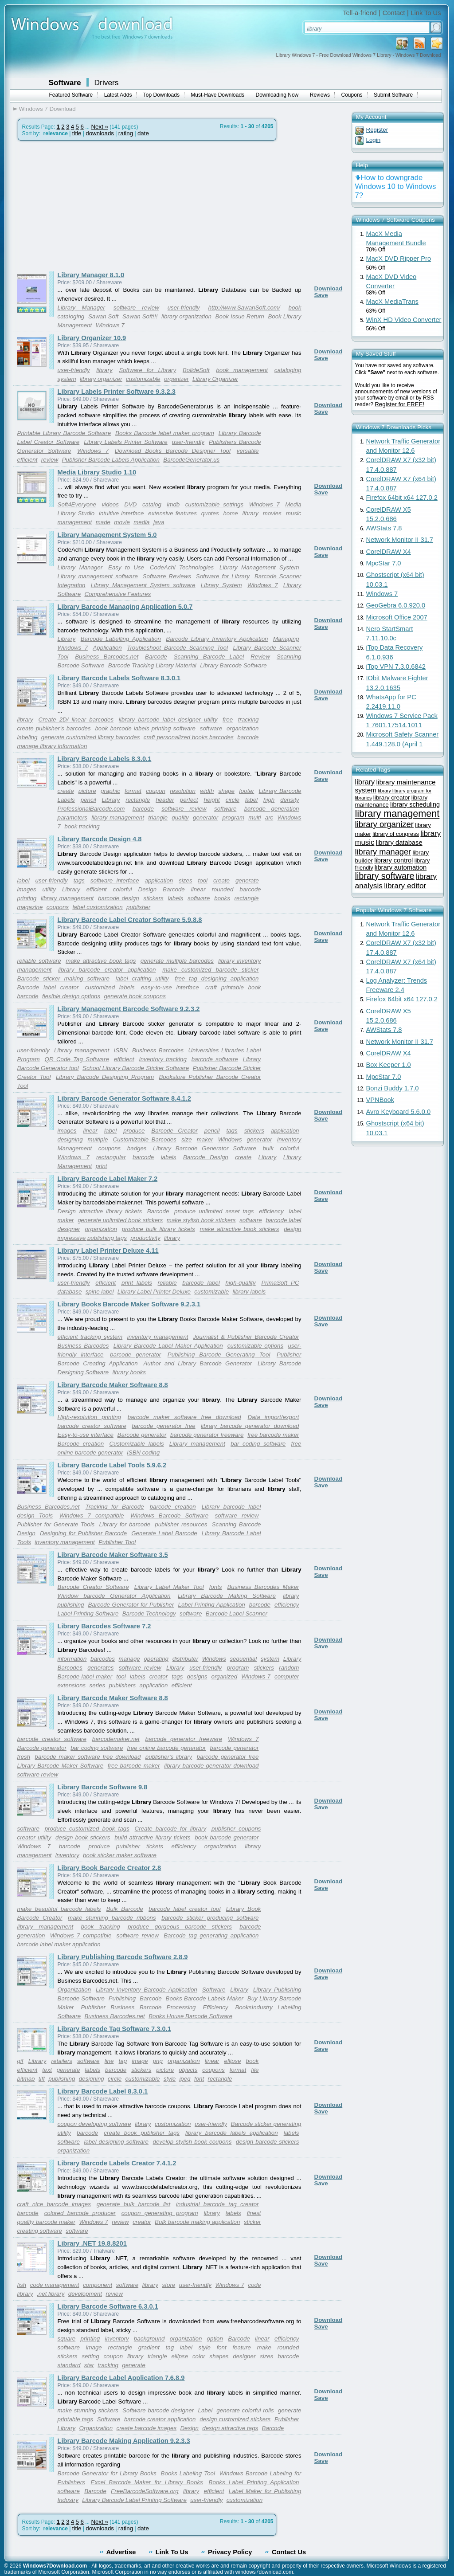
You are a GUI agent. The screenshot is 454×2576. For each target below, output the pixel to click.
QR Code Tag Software (77, 1059)
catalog (151, 504)
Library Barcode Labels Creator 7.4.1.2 (117, 2163)
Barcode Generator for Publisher (131, 1604)
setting (90, 2356)
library (104, 370)
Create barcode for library (170, 1828)
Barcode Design (205, 1157)
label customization (97, 907)
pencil (88, 799)
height (211, 799)
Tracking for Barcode (115, 1506)
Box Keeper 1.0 (388, 1064)
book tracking (81, 826)
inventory (67, 1855)
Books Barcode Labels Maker (205, 1998)
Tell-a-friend (360, 12)
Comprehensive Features (117, 594)
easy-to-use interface (170, 987)
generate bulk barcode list (133, 2204)
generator (205, 817)
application (159, 880)
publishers (122, 1685)
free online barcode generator (166, 1748)
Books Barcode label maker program (164, 433)
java (158, 522)
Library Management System (259, 567)
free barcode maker (273, 1434)
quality (180, 817)
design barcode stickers (267, 2141)
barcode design (118, 898)
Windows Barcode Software (169, 1515)
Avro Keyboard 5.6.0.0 (398, 1111)
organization (243, 728)
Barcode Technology (149, 1613)
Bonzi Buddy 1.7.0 (392, 1088)
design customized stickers (235, 2419)
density (289, 799)
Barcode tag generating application (211, 1935)
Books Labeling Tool (188, 2473)
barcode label (200, 1282)
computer (286, 1676)
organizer (176, 379)
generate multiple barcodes (177, 960)
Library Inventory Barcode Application (146, 1989)
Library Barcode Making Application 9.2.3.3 (124, 2440)
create (66, 791)
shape (227, 791)
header (165, 799)
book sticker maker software (120, 1855)
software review (136, 307)
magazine (30, 907)
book (252, 2061)
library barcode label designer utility (168, 719)
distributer (185, 1658)
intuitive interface (121, 513)
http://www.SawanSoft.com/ (244, 307)
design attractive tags (230, 2428)
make (264, 2347)
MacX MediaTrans (392, 301)
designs (197, 1676)
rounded (222, 889)
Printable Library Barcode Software (64, 433)
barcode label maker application (59, 1944)
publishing (71, 1604)
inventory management (157, 1336)
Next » (99, 126)
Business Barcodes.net (106, 656)
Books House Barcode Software (190, 2016)
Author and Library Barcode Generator (197, 1363)
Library (67, 638)
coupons (58, 907)
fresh (24, 1756)
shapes (219, 2356)
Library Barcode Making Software (227, 1595)
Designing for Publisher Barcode (83, 1533)
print (101, 1166)
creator (158, 1676)
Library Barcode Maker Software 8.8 (113, 1384)
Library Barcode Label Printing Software (134, 2500)
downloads (100, 133)
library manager (383, 851)
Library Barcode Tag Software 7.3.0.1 (114, 2028)
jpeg (184, 2078)
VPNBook (380, 1099)
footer (246, 791)
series (98, 1685)
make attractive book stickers (239, 1229)
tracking (248, 719)
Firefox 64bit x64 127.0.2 (402, 497)
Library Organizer (215, 379)
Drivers (106, 82)
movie (122, 522)
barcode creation (173, 1506)
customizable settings (214, 504)
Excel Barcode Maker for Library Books (147, 2482)
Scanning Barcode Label (209, 656)
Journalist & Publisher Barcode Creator (246, 1336)
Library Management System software (143, 585)
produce (134, 1130)
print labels (136, 1282)
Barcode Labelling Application (121, 638)
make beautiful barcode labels (59, 1909)
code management (54, 2285)
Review (260, 656)
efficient (27, 459)
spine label (100, 1291)
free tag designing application (216, 978)
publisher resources (181, 1524)
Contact (394, 12)
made (103, 522)
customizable (143, 379)
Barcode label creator (48, 987)
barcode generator (135, 1354)
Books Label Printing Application (254, 2482)
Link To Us (426, 12)
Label (205, 2410)
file (254, 2069)
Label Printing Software (88, 1613)
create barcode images (147, 2428)
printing (90, 2338)
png (158, 2061)
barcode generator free (164, 1426)
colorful (122, 889)
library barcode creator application (107, 969)
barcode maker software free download (184, 1417)
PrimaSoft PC (280, 1282)
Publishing (122, 1998)
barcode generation (271, 808)
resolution (183, 791)
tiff (42, 2078)
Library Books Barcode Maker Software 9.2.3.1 (129, 1304)
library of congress (395, 834)
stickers (153, 898)
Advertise (121, 2552)
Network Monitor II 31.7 (400, 539)
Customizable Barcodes (144, 1139)
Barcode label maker (85, 1676)
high (268, 799)
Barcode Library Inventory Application (217, 638)
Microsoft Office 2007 (396, 617)
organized (224, 1676)
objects (188, 2069)
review (50, 459)
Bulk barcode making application (197, 2222)
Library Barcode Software (233, 665)
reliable (167, 1282)
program (233, 817)
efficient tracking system (90, 1336)
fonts (215, 1587)
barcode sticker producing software (209, 1917)
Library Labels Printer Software (125, 442)
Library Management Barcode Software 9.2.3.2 (129, 1008)
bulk (267, 1148)
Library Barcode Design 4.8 (100, 839)
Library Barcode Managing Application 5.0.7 (125, 606)
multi (254, 817)
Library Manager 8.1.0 (91, 274)
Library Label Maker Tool (169, 1587)
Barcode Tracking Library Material (152, 665)
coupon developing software (94, 2124)
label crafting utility (142, 978)
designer (244, 2356)
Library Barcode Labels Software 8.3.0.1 (119, 678)
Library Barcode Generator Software (204, 1148)
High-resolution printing (89, 1417)
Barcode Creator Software (93, 1587)
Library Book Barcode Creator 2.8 (109, 1867)
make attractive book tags (101, 960)
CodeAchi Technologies (182, 567)
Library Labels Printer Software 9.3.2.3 (117, 391)
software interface (114, 880)
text (46, 2069)
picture (87, 791)
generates (100, 1667)
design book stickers (82, 1837)
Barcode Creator (174, 1130)
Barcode (156, 656)
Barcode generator (142, 1434)
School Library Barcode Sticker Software (135, 1068)
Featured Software (71, 95)
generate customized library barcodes (90, 737)
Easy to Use (126, 567)
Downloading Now (277, 95)
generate (247, 880)
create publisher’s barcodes (54, 728)
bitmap (26, 2078)
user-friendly (184, 307)
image (140, 2061)
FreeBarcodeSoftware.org (145, 2491)
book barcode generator (226, 1837)
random (289, 1667)
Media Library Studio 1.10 (97, 472)
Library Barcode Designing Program (105, 1077)
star (89, 2365)
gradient (149, 2347)
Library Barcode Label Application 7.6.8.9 (121, 2377)
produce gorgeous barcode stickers (180, 1926)
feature (241, 2347)
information (72, 1658)
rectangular (111, 1157)
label (251, 799)
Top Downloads (161, 95)
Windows (230, 1139)
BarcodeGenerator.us (191, 459)
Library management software (98, 576)
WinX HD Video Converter (404, 319)
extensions (72, 1685)
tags (79, 880)
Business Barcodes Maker (263, 1587)
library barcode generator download (250, 1426)
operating (156, 1658)
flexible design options (71, 996)
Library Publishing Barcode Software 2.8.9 (123, 1956)
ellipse (232, 2061)
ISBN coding (143, 1452)
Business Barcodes (158, 1050)
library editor (405, 885)
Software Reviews (167, 576)
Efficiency (215, 2007)
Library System (221, 585)
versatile (248, 450)
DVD (130, 504)
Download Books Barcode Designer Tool (173, 450)
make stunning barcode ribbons (112, 1917)
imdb (173, 504)
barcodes (102, 1658)
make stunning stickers (88, 2410)
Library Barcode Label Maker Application (168, 1345)
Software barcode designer (158, 2410)
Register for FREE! (399, 404)
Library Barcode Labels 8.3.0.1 (105, 758)
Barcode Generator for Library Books (107, 2473)
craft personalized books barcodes (189, 737)
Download (328, 288)
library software (385, 876)
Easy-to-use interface (86, 1434)
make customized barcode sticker (210, 969)
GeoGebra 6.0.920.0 (396, 605)
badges (137, 1148)
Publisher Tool (117, 1542)
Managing (286, 638)
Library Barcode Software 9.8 (103, 1787)
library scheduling (415, 804)
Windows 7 (110, 325)
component (97, 2285)
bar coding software (258, 1443)
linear (198, 889)
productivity (145, 1238)
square (67, 2338)
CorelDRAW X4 (388, 551)
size (186, 1139)
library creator (391, 797)
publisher (138, 907)
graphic (110, 791)
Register (377, 129)
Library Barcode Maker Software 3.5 (113, 1554)
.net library (50, 2293)
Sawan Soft (103, 316)
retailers (61, 2061)
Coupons (352, 95)
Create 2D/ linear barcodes (76, 719)
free (228, 719)
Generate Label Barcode (164, 1533)
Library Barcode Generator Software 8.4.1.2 (124, 1098)
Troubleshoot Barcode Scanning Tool (177, 647)
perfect (189, 799)
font (199, 2078)
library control (393, 860)
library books (129, 1372)
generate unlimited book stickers (120, 1220)
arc (269, 817)
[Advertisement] (87, 205)
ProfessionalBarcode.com (91, 808)
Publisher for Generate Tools (56, 1524)
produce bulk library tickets (158, 1229)
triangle (158, 817)
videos (110, 504)
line (109, 2061)
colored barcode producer (80, 2213)
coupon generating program (159, 2213)
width (207, 791)
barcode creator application (160, 2419)
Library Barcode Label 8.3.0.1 (103, 2091)
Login (373, 140)
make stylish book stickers (201, 1220)
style (170, 2078)
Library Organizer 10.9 (92, 337)
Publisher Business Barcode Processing (138, 2007)
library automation (401, 867)
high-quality (240, 1282)
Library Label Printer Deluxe (154, 1291)
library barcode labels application (231, 2132)
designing (70, 1139)
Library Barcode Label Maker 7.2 (108, 1178)
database (70, 1291)
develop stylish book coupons (192, 2141)
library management (117, 817)
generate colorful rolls (245, 2410)
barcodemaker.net (116, 1739)
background (149, 2338)
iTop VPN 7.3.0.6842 (396, 666)
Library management (81, 1050)
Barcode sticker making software (63, 978)
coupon (155, 791)
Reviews (320, 95)
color (198, 2356)
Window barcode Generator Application (114, 1595)
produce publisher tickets (126, 1846)
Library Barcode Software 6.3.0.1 (108, 2306)
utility (48, 889)
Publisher (286, 2419)
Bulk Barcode (124, 1909)
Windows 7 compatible (91, 1515)
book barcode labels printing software (145, 728)
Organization (74, 1989)
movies (272, 513)
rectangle (137, 799)
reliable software (39, 960)
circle (232, 799)
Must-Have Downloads (217, 95)
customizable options (255, 1345)
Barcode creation (81, 1443)
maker (205, 1139)
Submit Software (393, 95)
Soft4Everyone (77, 504)
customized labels (110, 987)
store (169, 2285)
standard (69, 2365)
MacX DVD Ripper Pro (398, 258)
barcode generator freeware (206, 1434)
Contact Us (289, 2552)
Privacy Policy (230, 2552)
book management (242, 370)
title (77, 133)
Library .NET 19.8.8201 (92, 2243)
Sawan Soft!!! (140, 316)
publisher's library (168, 1756)
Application (107, 647)
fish (22, 2285)
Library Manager (82, 307)
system (270, 1658)
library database (399, 842)
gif (20, 2061)
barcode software (215, 1059)
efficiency (271, 1211)
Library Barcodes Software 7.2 (104, 1626)
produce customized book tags (87, 1828)
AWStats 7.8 (384, 528)
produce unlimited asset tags (214, 1211)
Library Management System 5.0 (107, 534)
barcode (247, 737)
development (85, 2293)
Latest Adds (118, 95)
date (143, 133)
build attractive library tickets (152, 1837)
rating (125, 133)
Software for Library (147, 370)
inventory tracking (163, 1059)
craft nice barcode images (54, 2204)
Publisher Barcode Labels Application (111, 459)
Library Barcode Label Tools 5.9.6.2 (112, 1465)
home (230, 513)
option (215, 2338)
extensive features (172, 513)
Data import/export (273, 1417)
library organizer (101, 379)
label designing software (116, 2141)
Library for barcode (124, 1524)
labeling (27, 737)
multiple (98, 1139)
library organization (186, 316)
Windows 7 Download (47, 109)
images (26, 889)
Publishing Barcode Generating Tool (219, 1354)
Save (321, 295)
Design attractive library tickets (100, 1211)
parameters (72, 817)
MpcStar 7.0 (383, 563)
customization (173, 2124)
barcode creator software (92, 1426)
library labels (249, 1291)
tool (203, 880)
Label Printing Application (211, 1604)
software (211, 728)
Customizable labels (136, 1443)
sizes (185, 880)
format (133, 791)
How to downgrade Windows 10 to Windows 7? (395, 186)
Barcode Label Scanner (236, 1613)
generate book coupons (135, 996)
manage (129, 1658)
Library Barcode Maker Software (60, 1765)
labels (175, 898)
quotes (210, 513)
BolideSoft (196, 370)
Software (65, 82)
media (141, 522)
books (222, 898)
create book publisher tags (142, 2132)
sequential (243, 1658)
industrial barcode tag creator (217, 2204)
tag (123, 2061)
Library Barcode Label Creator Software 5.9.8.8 (130, 919)
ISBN (121, 1050)
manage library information (52, 746)
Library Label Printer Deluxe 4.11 (108, 1250)
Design (147, 889)
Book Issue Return (239, 316)
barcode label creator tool (184, 1909)
